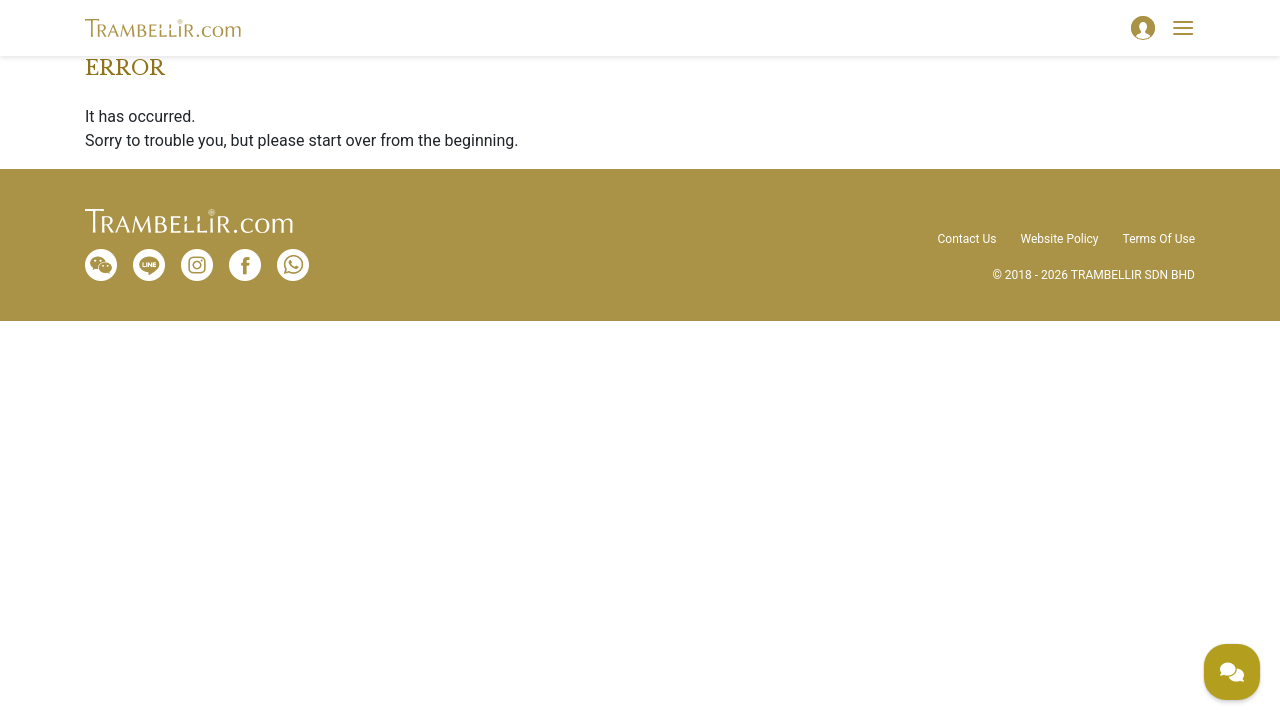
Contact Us (967, 239)
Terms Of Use (1159, 239)
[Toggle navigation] (1183, 28)
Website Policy (1059, 239)
